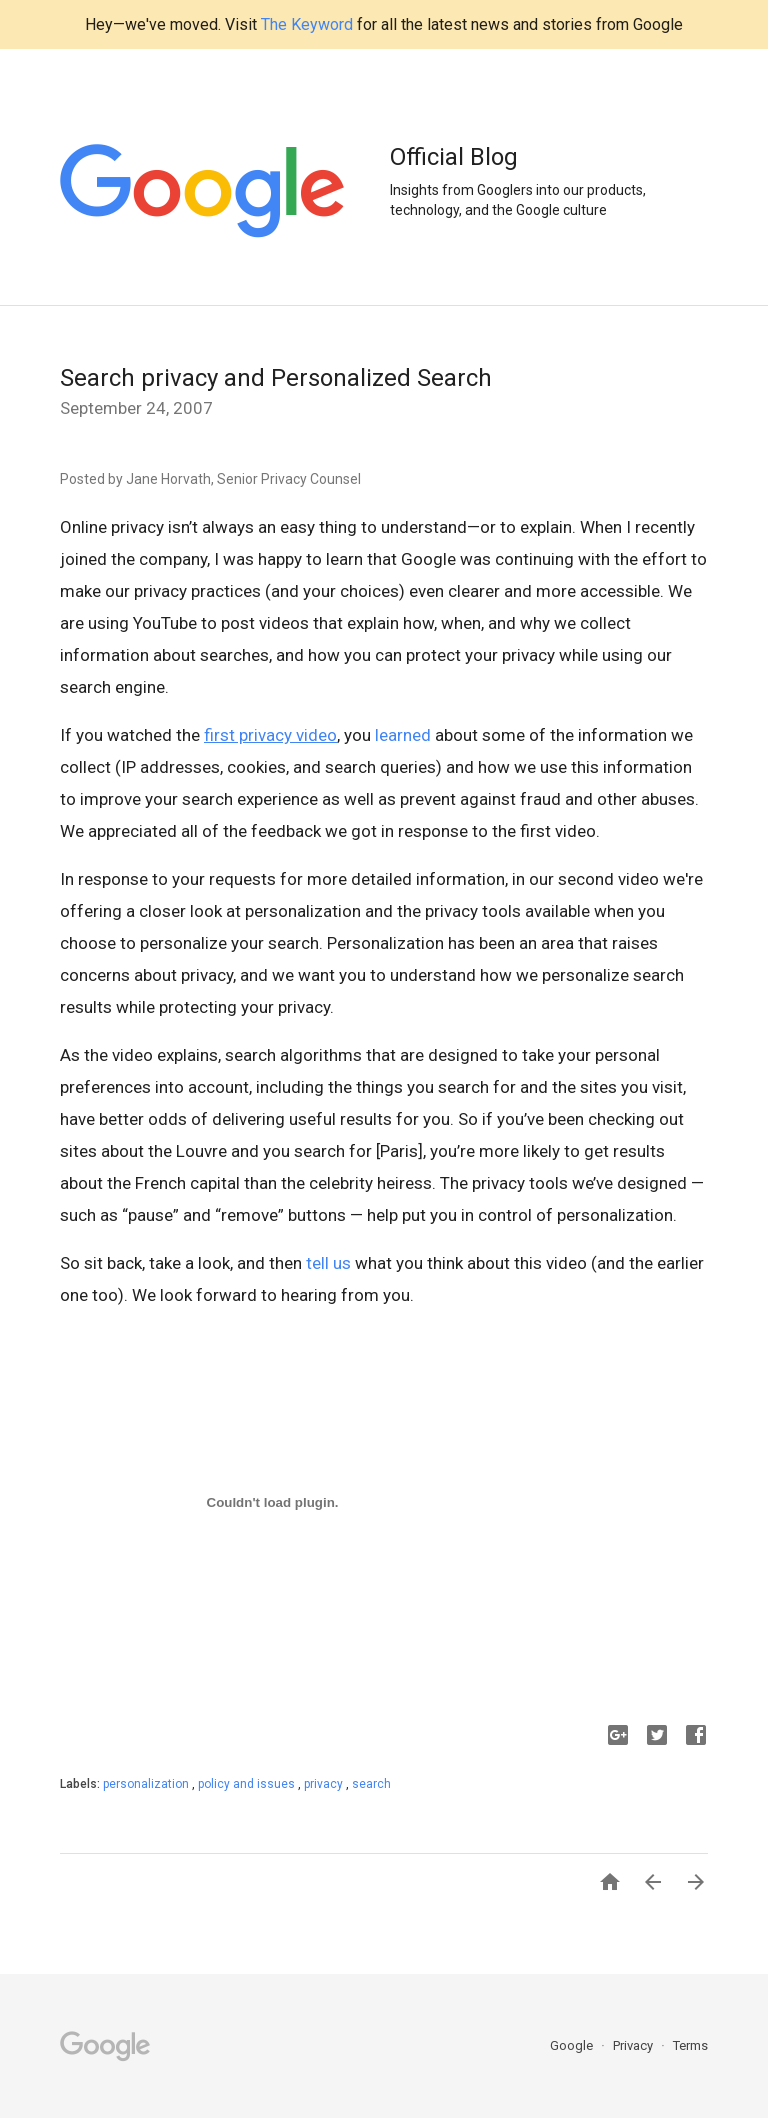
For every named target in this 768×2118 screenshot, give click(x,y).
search (371, 1784)
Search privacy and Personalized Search (276, 378)
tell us (328, 1263)
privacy (325, 1784)
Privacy (634, 2045)
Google (573, 2045)
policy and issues (248, 1784)
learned (403, 735)
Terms (690, 2045)
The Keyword (307, 24)
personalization (147, 1784)
